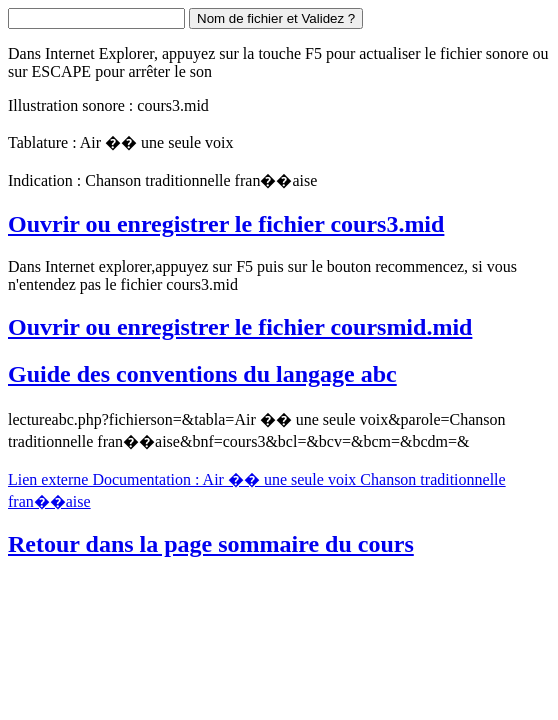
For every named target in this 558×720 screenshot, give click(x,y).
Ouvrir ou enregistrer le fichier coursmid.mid (240, 327)
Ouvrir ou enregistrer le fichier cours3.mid (226, 224)
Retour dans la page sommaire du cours (211, 544)
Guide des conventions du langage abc (202, 374)
